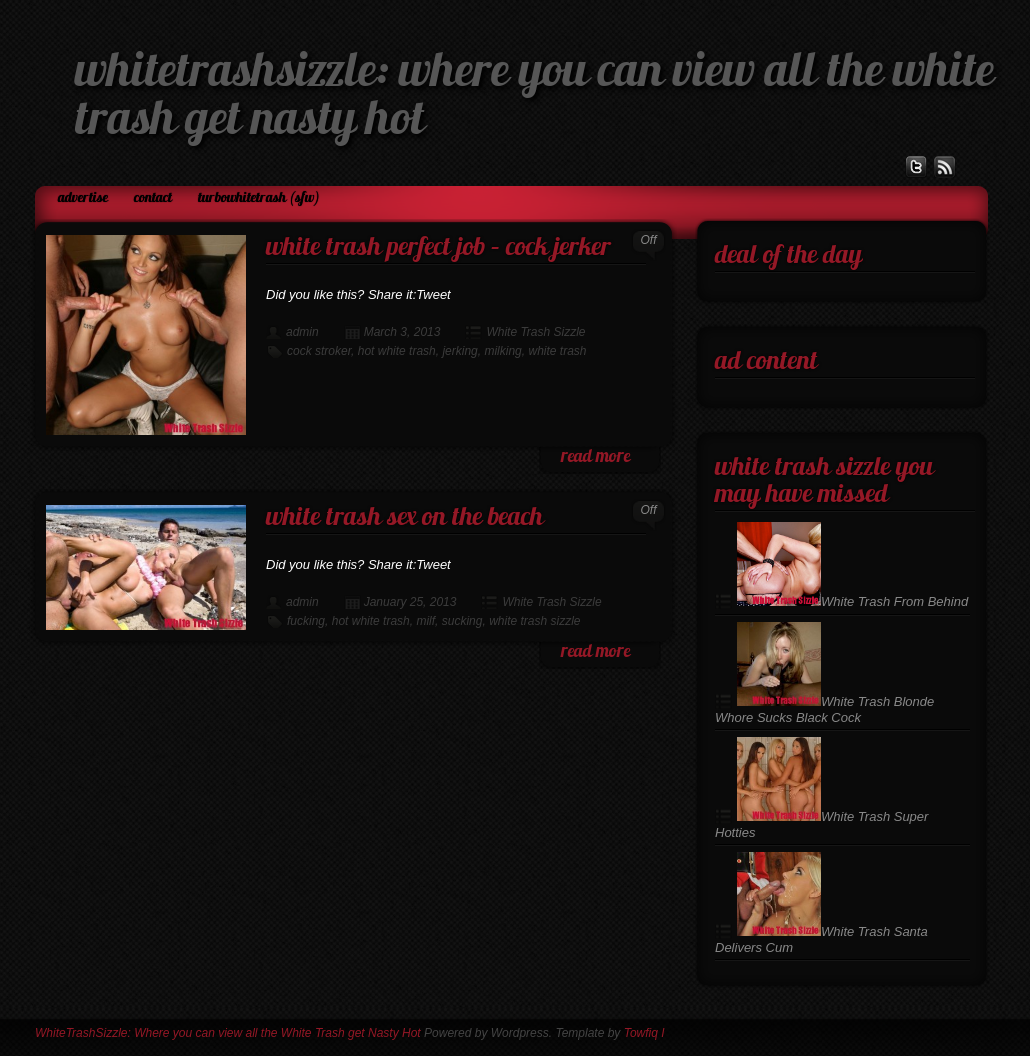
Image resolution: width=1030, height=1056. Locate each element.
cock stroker (319, 351)
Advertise (83, 198)
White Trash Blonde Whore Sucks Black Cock (824, 709)
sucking (462, 621)
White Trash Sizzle (535, 332)
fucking (306, 621)
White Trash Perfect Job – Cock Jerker (438, 248)
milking (502, 351)
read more (595, 457)
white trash (557, 351)
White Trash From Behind (852, 601)
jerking (459, 351)
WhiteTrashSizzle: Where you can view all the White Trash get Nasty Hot (228, 1033)
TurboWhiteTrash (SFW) (259, 198)
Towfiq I (644, 1033)
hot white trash (397, 351)
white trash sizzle (534, 621)
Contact (153, 198)
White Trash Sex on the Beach (404, 518)
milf (425, 621)
